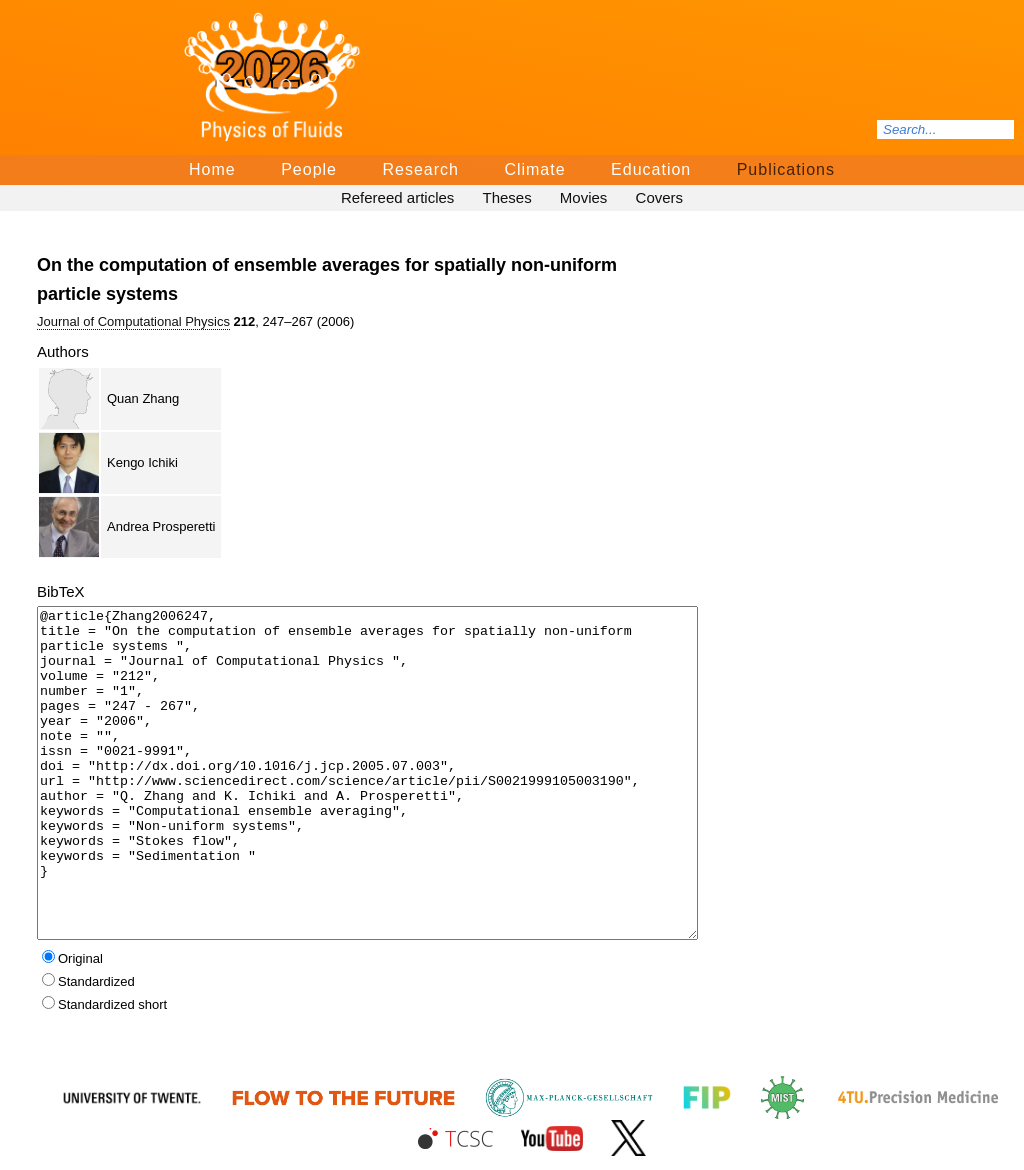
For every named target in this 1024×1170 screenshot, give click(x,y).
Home (212, 169)
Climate (534, 169)
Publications (786, 169)
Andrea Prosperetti (161, 526)
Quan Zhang (143, 398)
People (309, 169)
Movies (584, 197)
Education (651, 169)
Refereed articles (397, 197)
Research (420, 169)
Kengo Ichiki (142, 462)
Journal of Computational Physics (133, 321)
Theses (506, 197)
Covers (660, 197)
